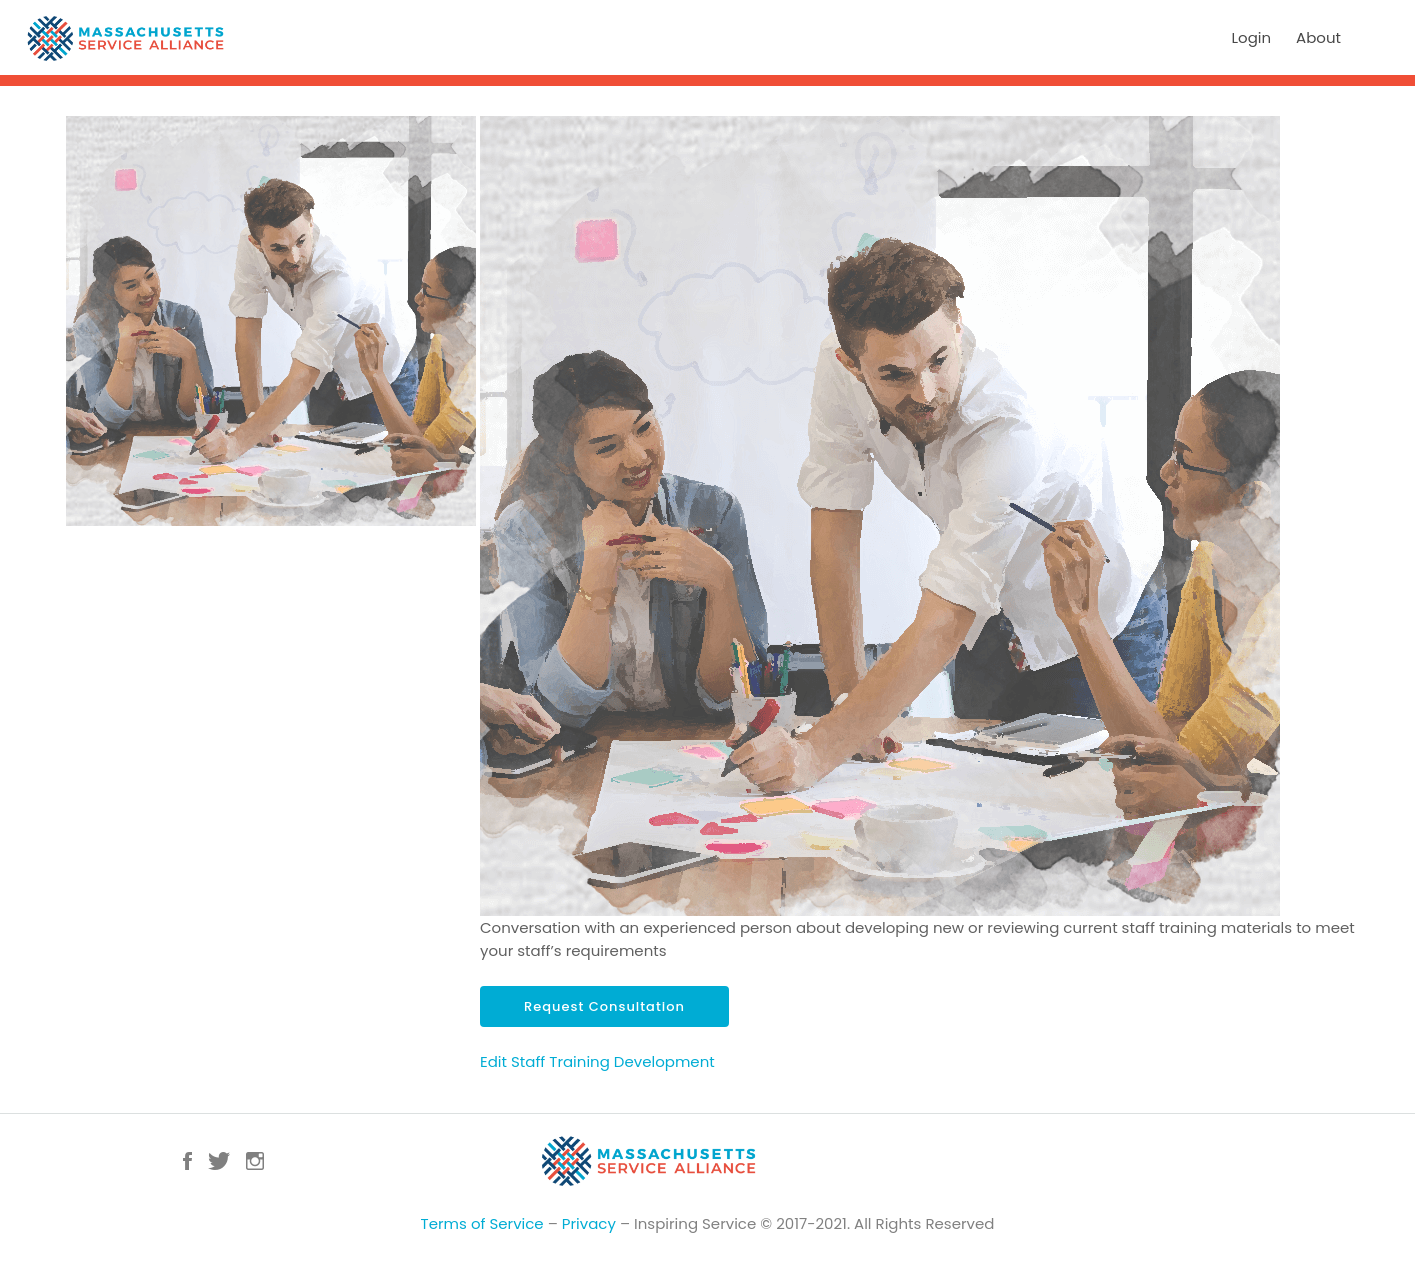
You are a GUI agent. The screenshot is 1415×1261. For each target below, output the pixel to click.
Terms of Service (482, 1223)
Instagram (255, 1161)
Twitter (219, 1161)
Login (1252, 37)
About (1318, 37)
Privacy (589, 1223)
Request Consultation (604, 1006)
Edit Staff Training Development (597, 1061)
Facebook (187, 1161)
